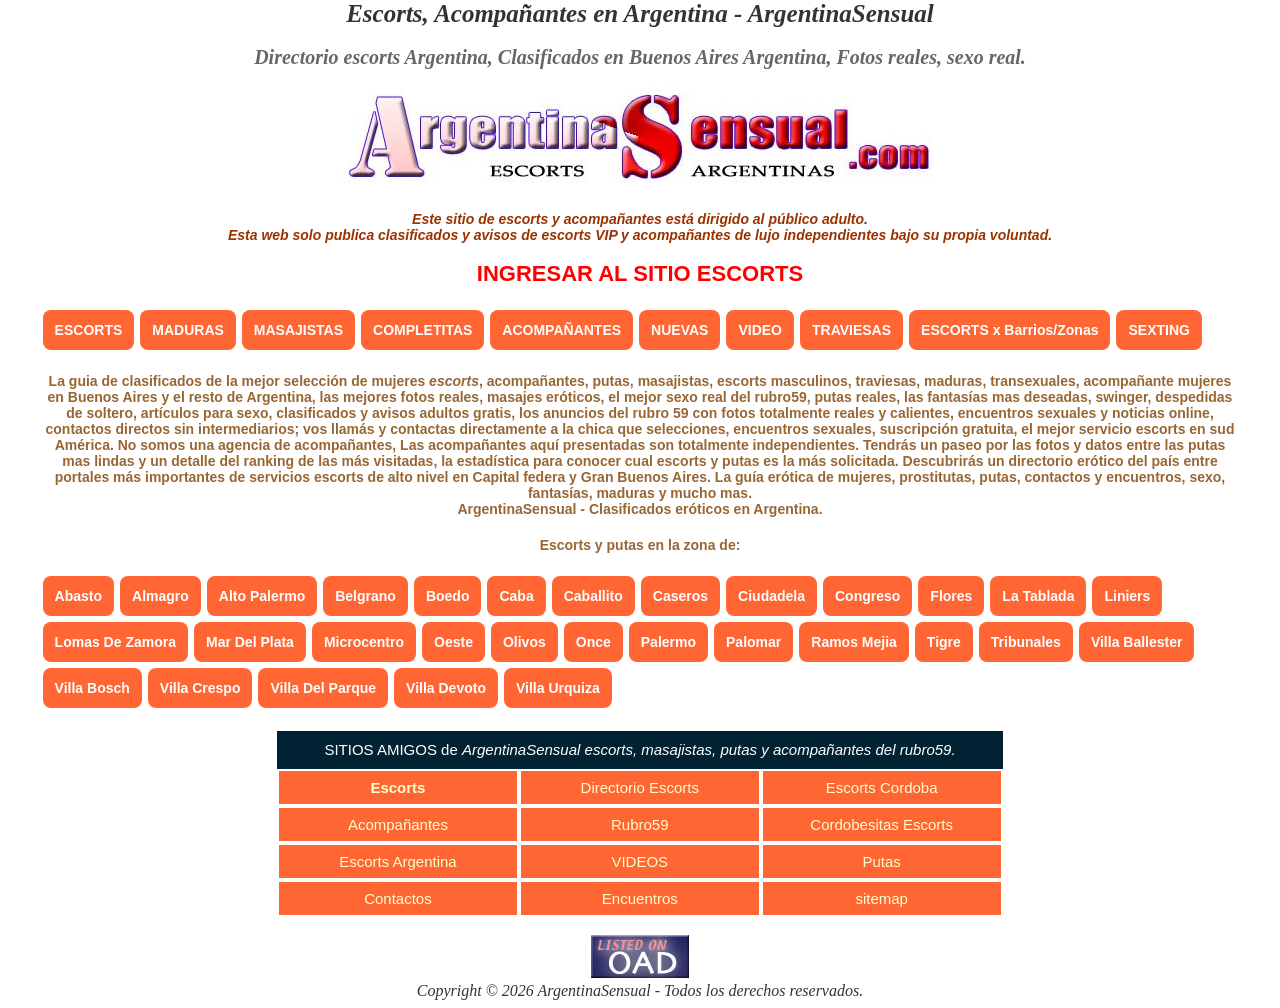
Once (593, 642)
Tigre (944, 642)
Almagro (160, 596)
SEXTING (1158, 330)
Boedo (448, 596)
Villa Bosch (92, 688)
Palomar (753, 642)
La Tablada (1038, 596)
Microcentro (364, 642)
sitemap (881, 898)
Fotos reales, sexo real (928, 57)
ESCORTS (89, 330)
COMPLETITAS (422, 330)
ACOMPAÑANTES (561, 330)
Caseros (680, 596)
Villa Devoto (446, 688)
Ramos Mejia (854, 642)
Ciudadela (771, 596)
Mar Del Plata (250, 642)
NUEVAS (679, 330)
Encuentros (640, 898)
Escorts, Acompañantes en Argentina (537, 13)
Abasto (78, 596)
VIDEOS (639, 861)
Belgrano (365, 596)
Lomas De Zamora (115, 642)
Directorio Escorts (640, 787)
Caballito (593, 596)
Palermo (668, 642)
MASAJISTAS (298, 330)
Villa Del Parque (323, 688)
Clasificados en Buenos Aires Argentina (662, 57)
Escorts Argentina (398, 861)
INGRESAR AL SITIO (640, 273)
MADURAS (188, 330)
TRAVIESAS (851, 330)
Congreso (867, 596)
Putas (881, 861)
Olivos (524, 642)
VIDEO (760, 330)
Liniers (1127, 596)
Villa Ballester (1137, 642)
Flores (951, 596)
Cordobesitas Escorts (881, 824)
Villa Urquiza (558, 688)
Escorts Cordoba (882, 787)
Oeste (453, 642)
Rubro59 (640, 824)
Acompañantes (398, 824)
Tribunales (1026, 642)
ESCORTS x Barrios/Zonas (1009, 330)
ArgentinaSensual (841, 13)
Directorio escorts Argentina (371, 57)
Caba (516, 596)
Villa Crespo (200, 688)
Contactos (398, 898)
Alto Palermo (262, 596)
